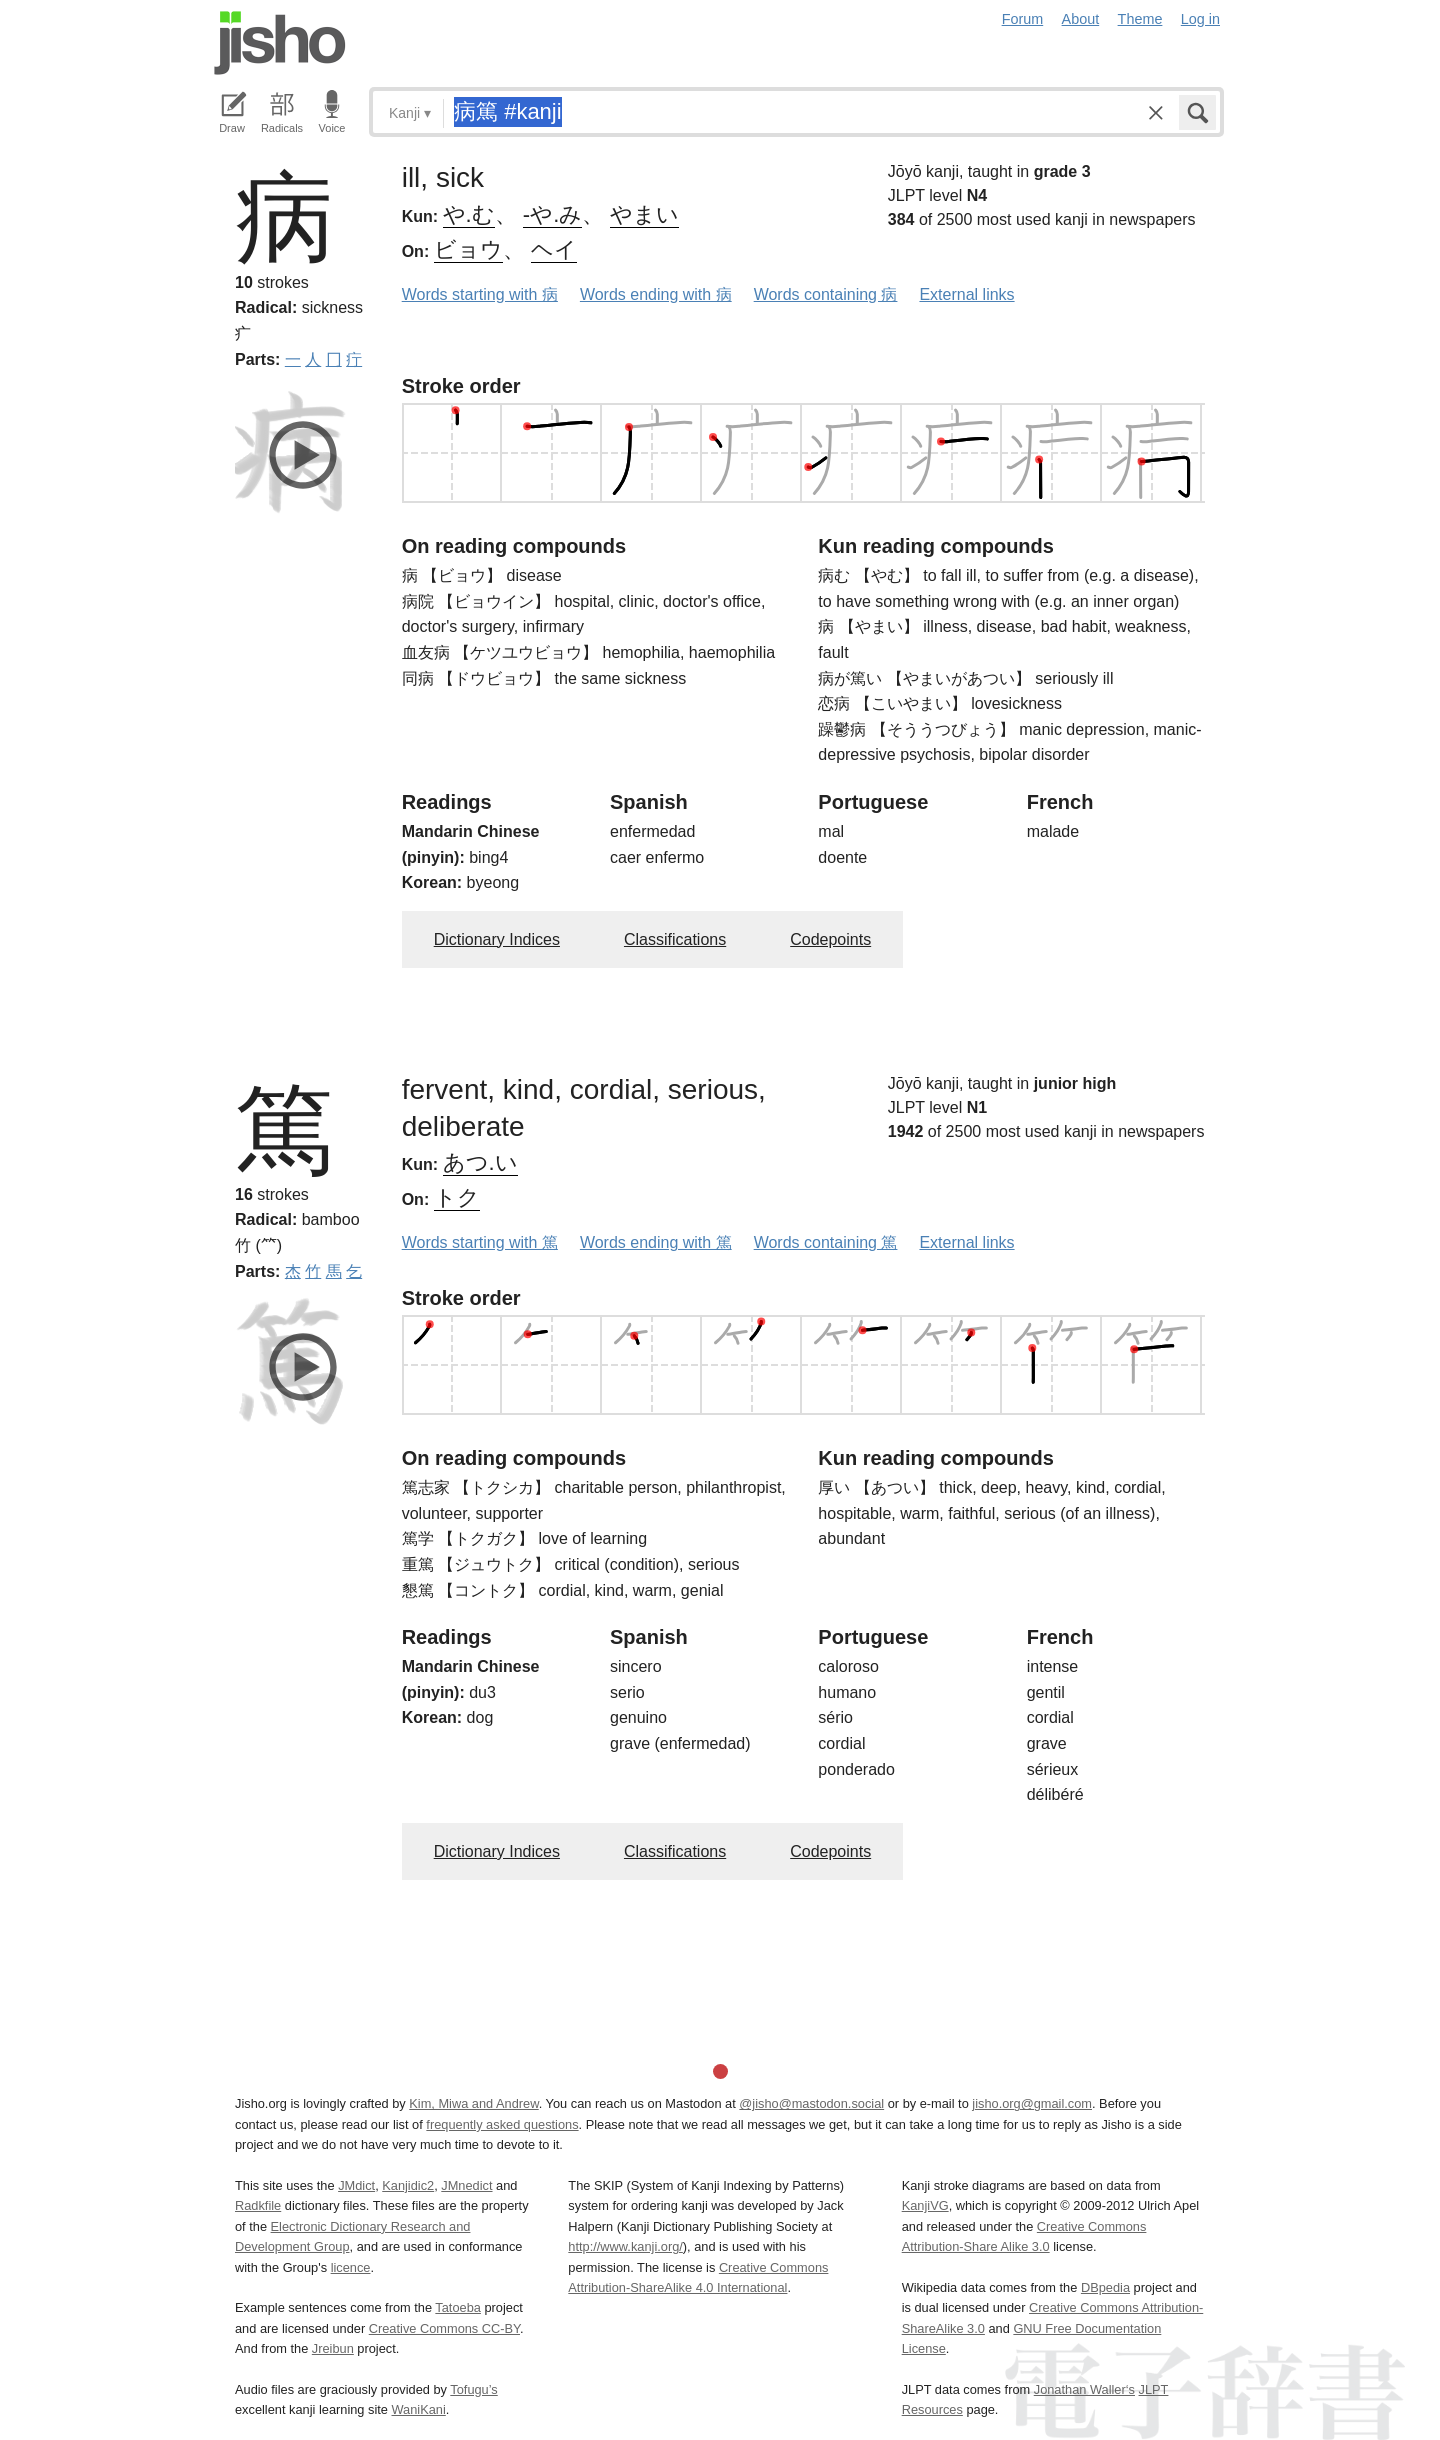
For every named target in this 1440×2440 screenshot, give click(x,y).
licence (351, 2267)
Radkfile (258, 2205)
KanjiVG (925, 2205)
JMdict (356, 2185)
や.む (469, 214)
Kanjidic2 (408, 2185)
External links (966, 294)
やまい (644, 214)
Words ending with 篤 (656, 1242)
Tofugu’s (473, 2389)
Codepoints (830, 939)
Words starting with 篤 (480, 1242)
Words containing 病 (826, 294)
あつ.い (480, 1162)
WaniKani (419, 2409)
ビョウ (468, 249)
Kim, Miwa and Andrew (473, 2103)
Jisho (280, 43)
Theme (1140, 19)
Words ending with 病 (656, 294)
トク (457, 1197)
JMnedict (466, 2185)
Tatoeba (458, 2307)
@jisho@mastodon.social (811, 2103)
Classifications (675, 939)
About (1081, 19)
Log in (1200, 19)
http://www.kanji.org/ (625, 2246)
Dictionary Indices (497, 939)
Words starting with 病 (480, 294)
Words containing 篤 (826, 1242)
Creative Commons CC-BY (444, 2328)
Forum (1023, 19)
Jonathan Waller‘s (1084, 2389)
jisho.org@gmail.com (1032, 2103)
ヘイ (554, 249)
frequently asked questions (502, 2124)
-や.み (552, 214)
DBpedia (1105, 2287)
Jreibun (333, 2348)
